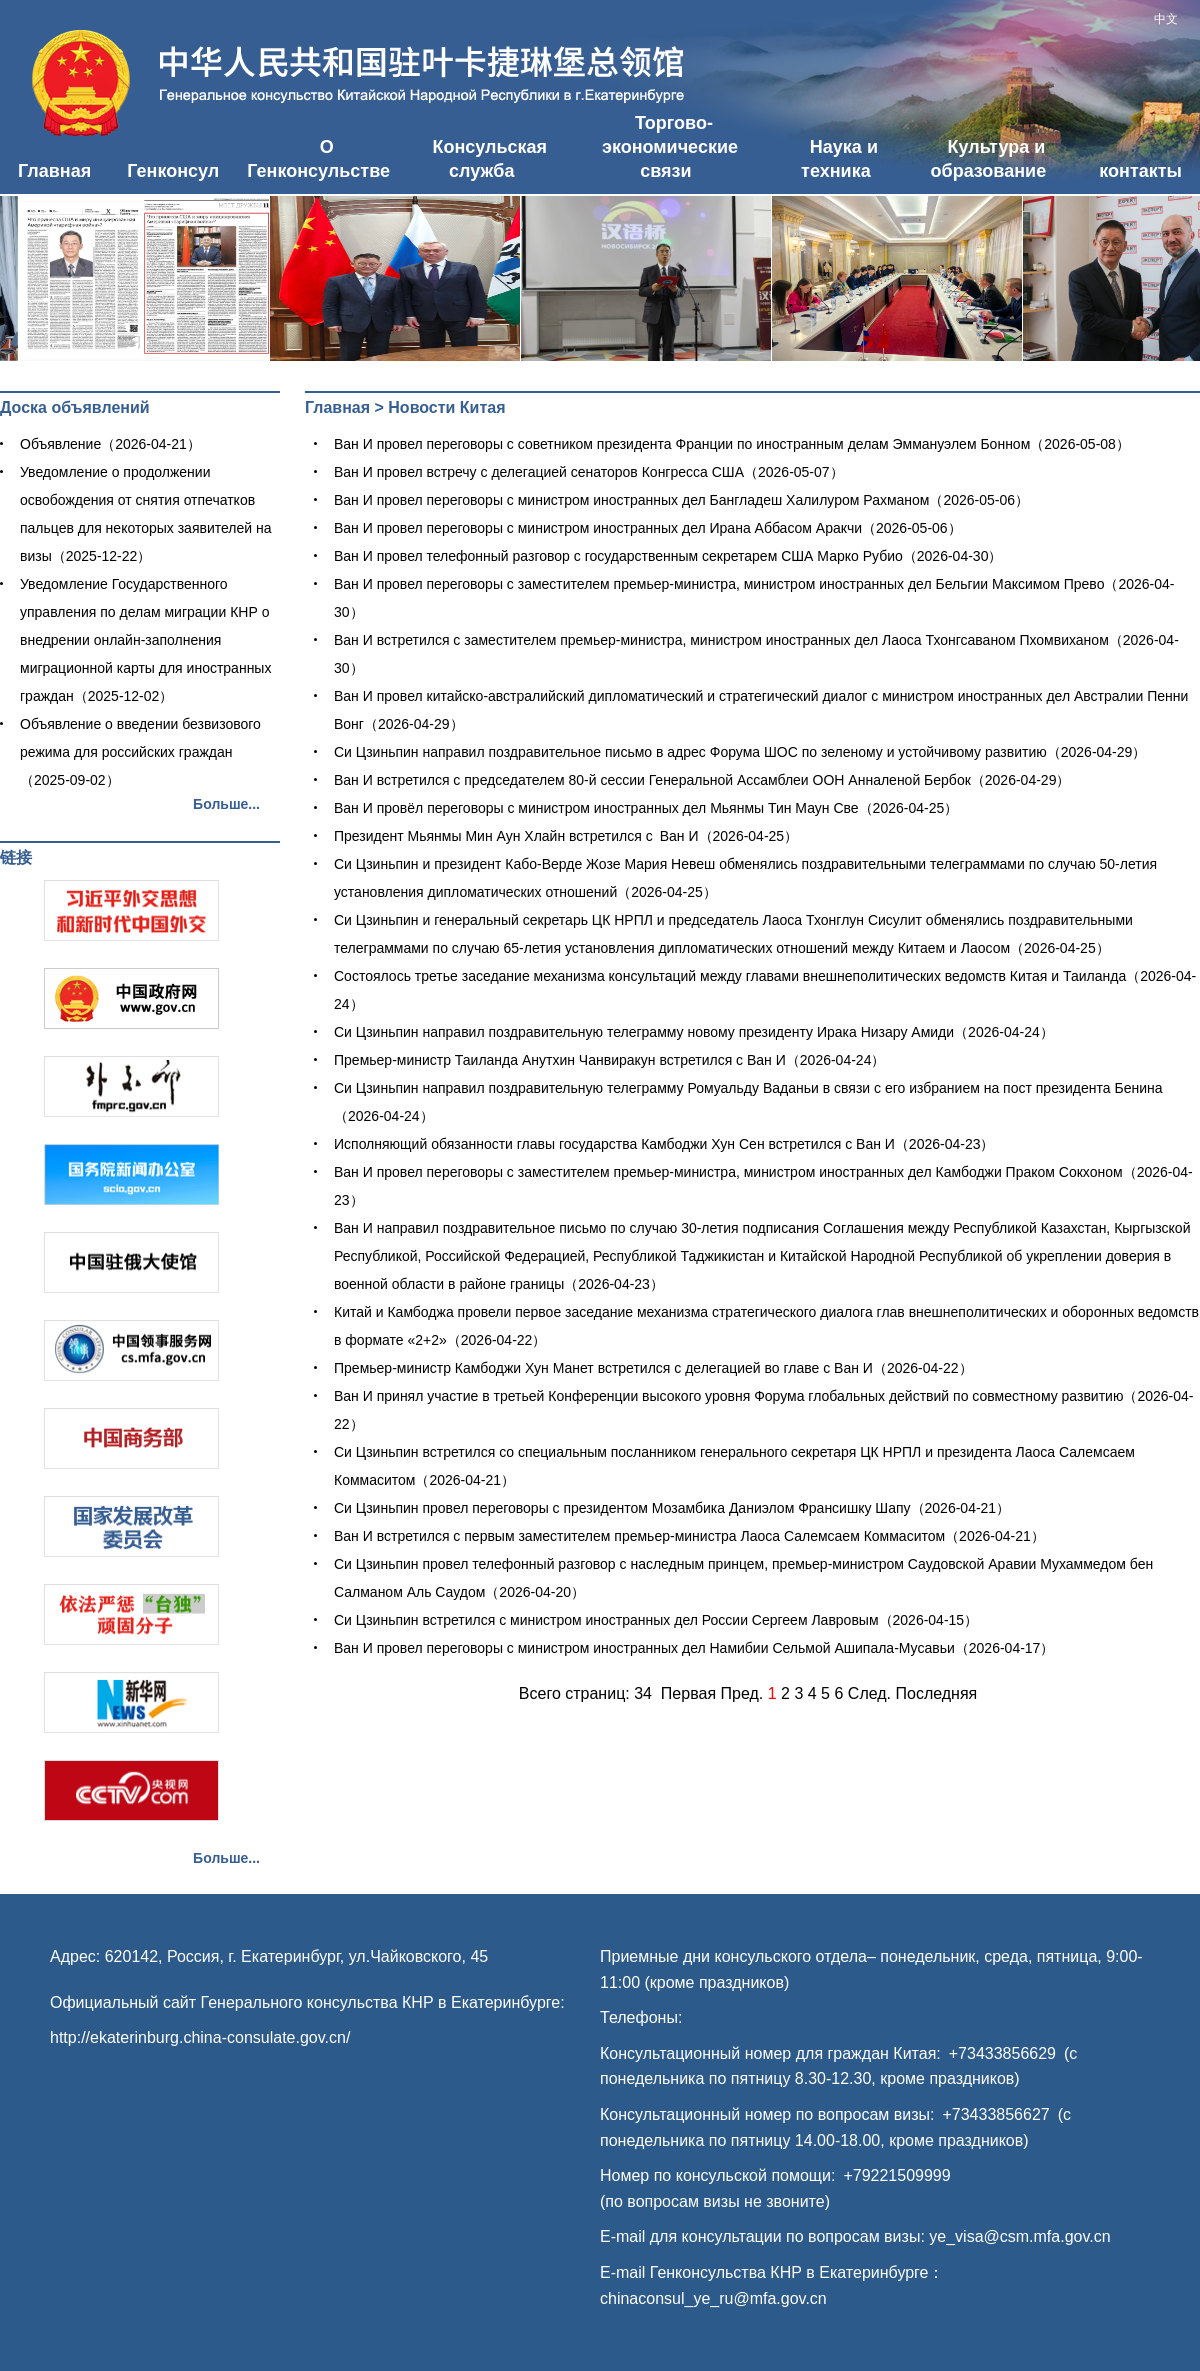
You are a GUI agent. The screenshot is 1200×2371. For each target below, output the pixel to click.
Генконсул (173, 171)
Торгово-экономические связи (670, 147)
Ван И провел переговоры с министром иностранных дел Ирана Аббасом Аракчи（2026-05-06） (648, 528)
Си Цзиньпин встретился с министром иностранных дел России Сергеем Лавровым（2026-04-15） (656, 1620)
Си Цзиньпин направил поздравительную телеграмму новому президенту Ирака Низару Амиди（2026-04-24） (694, 1032)
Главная (54, 171)
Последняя (937, 1693)
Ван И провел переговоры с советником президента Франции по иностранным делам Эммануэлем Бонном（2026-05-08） (732, 444)
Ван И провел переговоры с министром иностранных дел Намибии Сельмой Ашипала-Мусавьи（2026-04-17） (694, 1648)
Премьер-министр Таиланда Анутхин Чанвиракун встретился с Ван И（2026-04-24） (609, 1060)
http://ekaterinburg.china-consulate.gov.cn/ (200, 2037)
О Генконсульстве (318, 159)
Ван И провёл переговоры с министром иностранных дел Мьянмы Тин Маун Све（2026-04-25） (646, 808)
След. (869, 1693)
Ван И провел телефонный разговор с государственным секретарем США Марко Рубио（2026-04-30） (668, 556)
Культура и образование (989, 159)
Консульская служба (489, 159)
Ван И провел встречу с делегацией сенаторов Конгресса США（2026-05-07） (589, 472)
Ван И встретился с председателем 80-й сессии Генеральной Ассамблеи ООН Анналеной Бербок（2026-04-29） (702, 780)
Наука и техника (839, 159)
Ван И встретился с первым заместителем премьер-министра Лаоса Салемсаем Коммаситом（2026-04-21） (689, 1536)
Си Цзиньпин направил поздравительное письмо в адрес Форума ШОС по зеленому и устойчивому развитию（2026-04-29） (740, 752)
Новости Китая (446, 407)
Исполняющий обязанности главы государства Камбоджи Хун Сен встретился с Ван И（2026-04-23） (664, 1144)
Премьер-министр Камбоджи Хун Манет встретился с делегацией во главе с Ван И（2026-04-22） (653, 1368)
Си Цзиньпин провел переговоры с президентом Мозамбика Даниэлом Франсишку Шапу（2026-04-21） (672, 1508)
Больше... (226, 804)
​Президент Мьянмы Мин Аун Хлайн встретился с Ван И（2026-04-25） (566, 836)
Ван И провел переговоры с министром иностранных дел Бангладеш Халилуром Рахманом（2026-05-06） (681, 500)
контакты (1140, 171)
